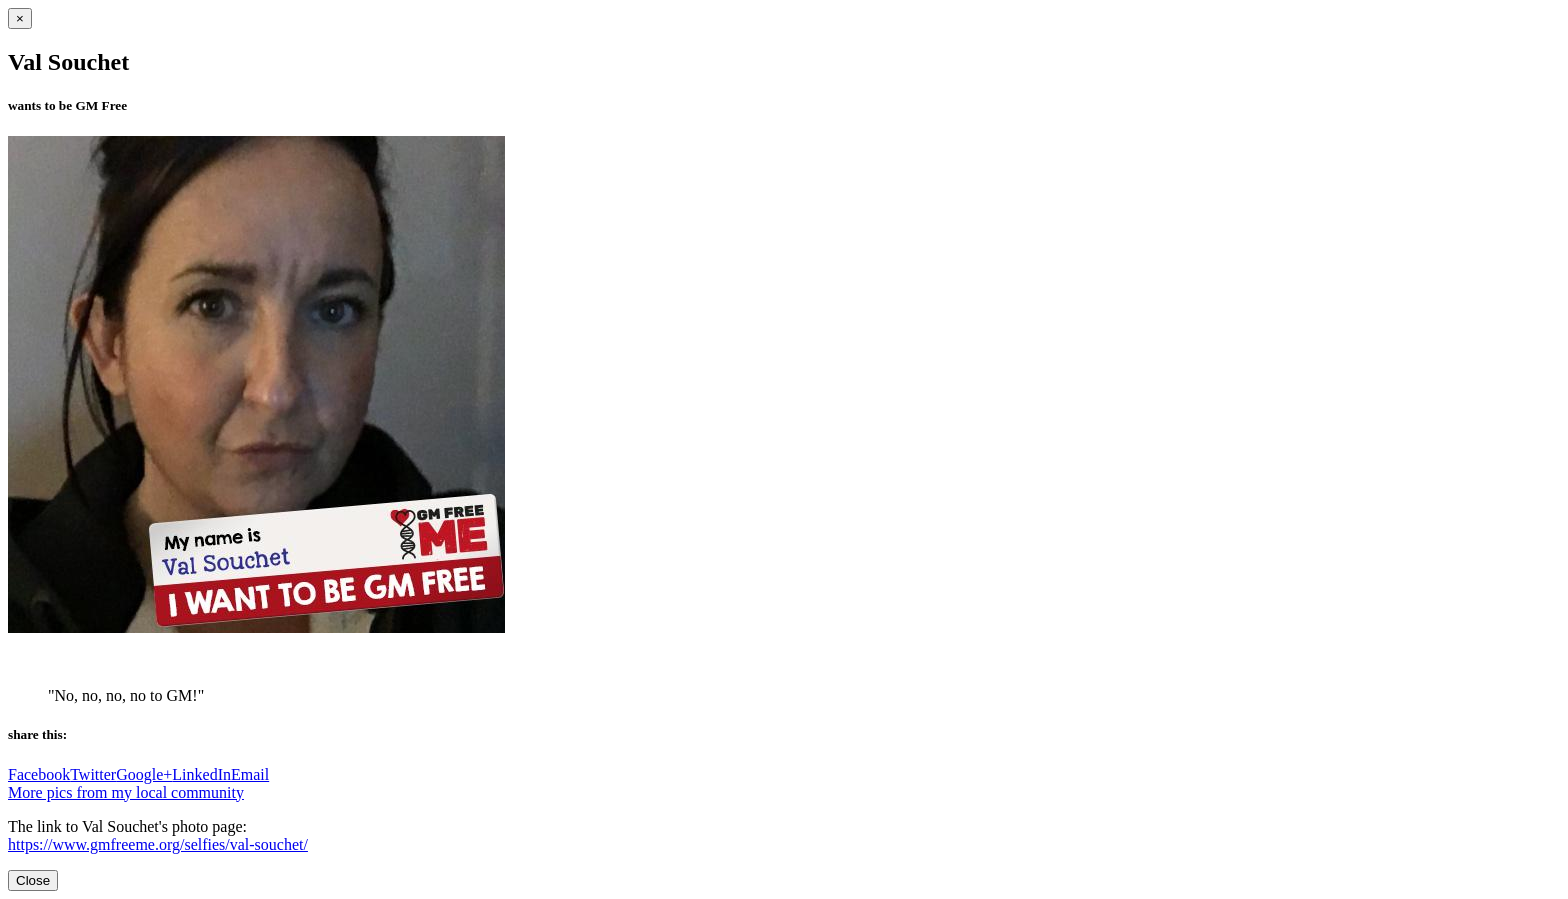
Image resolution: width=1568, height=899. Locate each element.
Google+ (144, 774)
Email (250, 774)
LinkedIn (201, 774)
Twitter (93, 774)
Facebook (39, 774)
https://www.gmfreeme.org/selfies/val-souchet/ (158, 844)
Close (33, 880)
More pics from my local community (126, 792)
